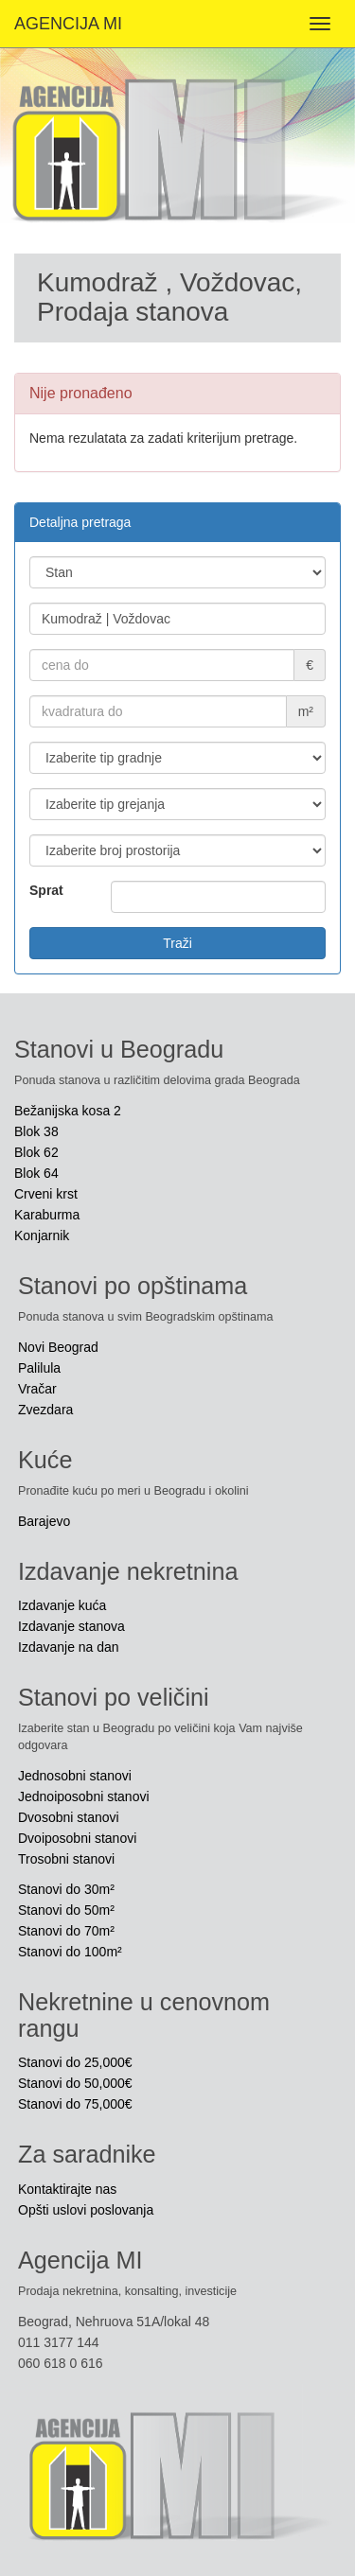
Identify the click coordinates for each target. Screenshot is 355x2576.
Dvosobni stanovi (68, 1817)
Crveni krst (46, 1193)
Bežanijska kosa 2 (67, 1110)
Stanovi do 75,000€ (75, 2104)
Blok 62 (36, 1152)
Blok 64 (36, 1173)
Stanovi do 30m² (66, 1889)
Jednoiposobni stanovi (84, 1796)
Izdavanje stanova (71, 1626)
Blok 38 (36, 1131)
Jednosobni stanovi (75, 1775)
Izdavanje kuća (62, 1605)
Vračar (37, 1388)
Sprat (46, 890)
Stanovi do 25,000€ (75, 2062)
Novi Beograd (58, 1347)
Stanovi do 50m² (66, 1910)
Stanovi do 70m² (66, 1930)
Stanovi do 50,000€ (75, 2083)
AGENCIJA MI (68, 23)
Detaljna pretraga (80, 522)
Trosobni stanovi (66, 1858)
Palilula (39, 1368)
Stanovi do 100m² (70, 1951)
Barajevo (44, 1521)
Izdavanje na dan (68, 1647)
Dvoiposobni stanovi (77, 1838)
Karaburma (47, 1214)
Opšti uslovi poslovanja (85, 2209)
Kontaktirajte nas (67, 2189)
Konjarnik (41, 1235)
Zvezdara (45, 1409)
